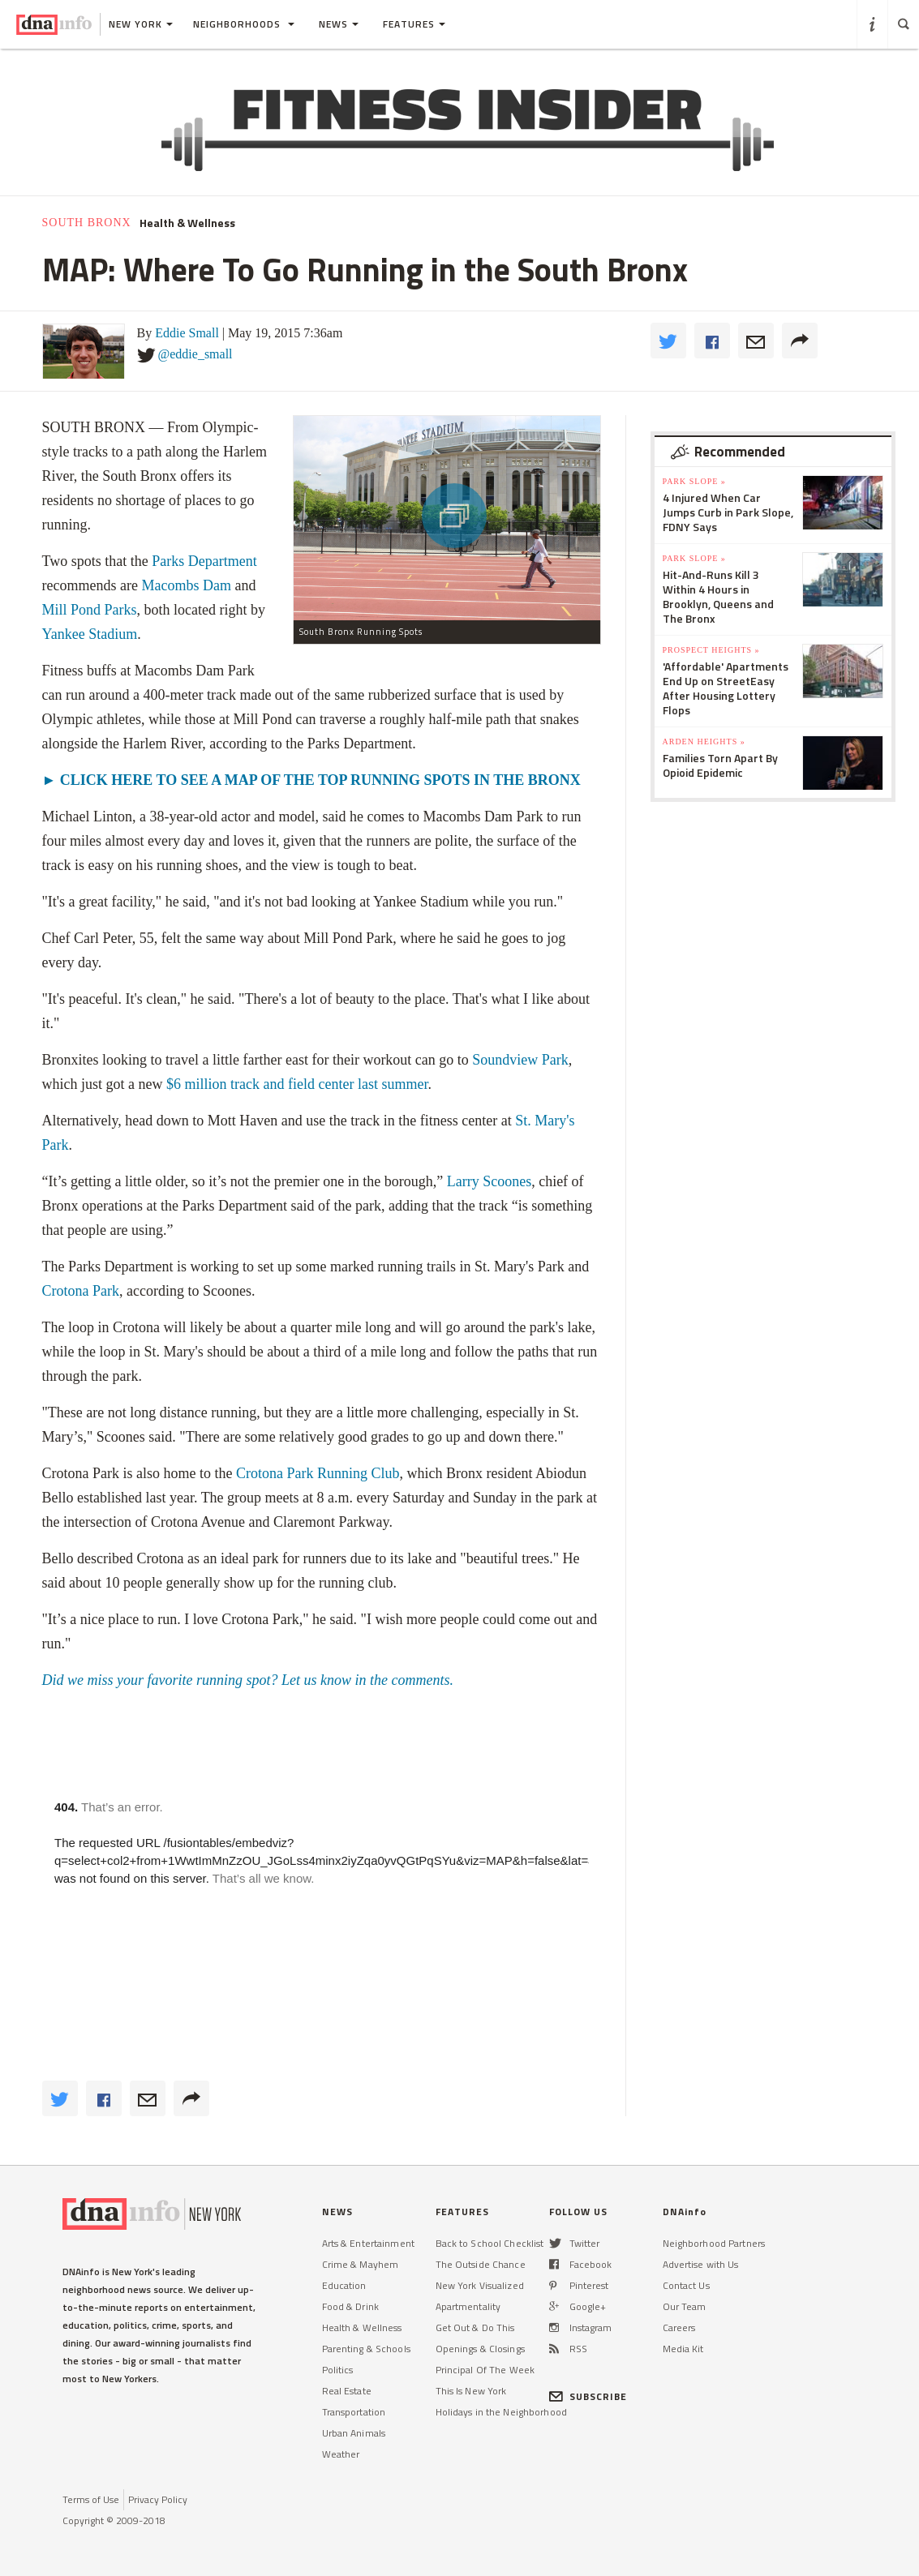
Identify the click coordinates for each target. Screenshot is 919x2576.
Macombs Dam (185, 585)
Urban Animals (354, 2433)
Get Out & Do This (475, 2327)
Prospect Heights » (711, 649)
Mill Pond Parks (89, 610)
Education (344, 2285)
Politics (338, 2369)
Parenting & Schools (366, 2348)
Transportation (354, 2412)
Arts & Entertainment (368, 2243)
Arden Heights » (704, 741)
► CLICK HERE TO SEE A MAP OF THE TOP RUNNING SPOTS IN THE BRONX (311, 780)
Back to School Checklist (490, 2243)
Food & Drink (350, 2306)
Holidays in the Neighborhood (501, 2412)
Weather (341, 2454)
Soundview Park (520, 1060)
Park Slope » (694, 481)
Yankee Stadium (90, 634)
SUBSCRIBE (588, 2396)
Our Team (684, 2306)
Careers (679, 2327)
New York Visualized (480, 2285)
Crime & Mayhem (360, 2264)
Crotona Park (80, 1291)
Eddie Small (187, 333)
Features (414, 24)
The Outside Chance (481, 2264)
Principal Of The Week (485, 2369)
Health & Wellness (187, 222)
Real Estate (346, 2390)
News (339, 24)
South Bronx (86, 222)
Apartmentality (468, 2306)
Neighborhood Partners (714, 2243)
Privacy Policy (157, 2499)
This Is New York (471, 2390)
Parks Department (204, 561)
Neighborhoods (243, 24)
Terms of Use (90, 2499)
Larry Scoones (489, 1181)
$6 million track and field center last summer (296, 1084)
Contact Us (686, 2285)
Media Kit (683, 2348)
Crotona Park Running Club (318, 1473)
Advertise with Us (701, 2264)
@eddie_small (195, 354)
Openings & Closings (480, 2348)
